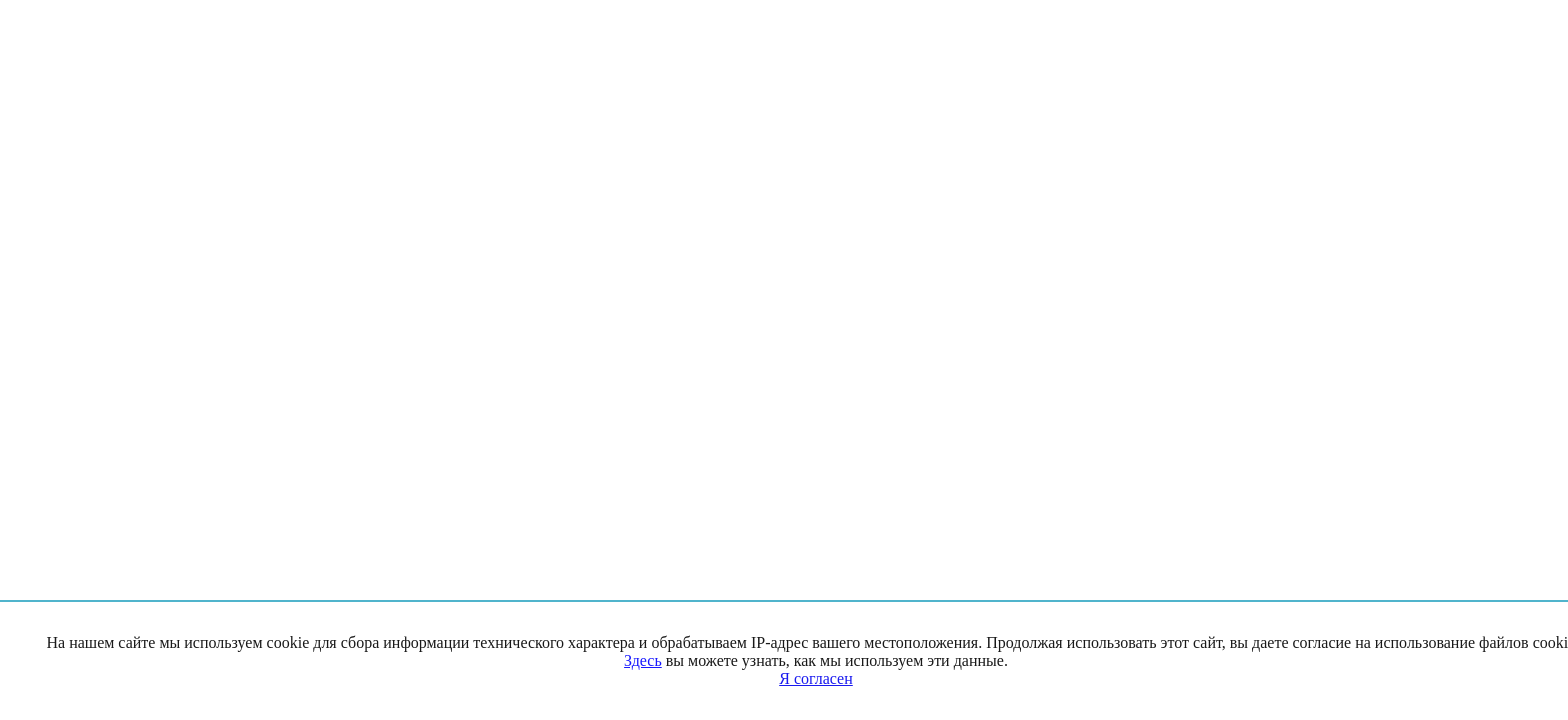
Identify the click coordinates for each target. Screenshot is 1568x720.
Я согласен (816, 678)
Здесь (643, 660)
